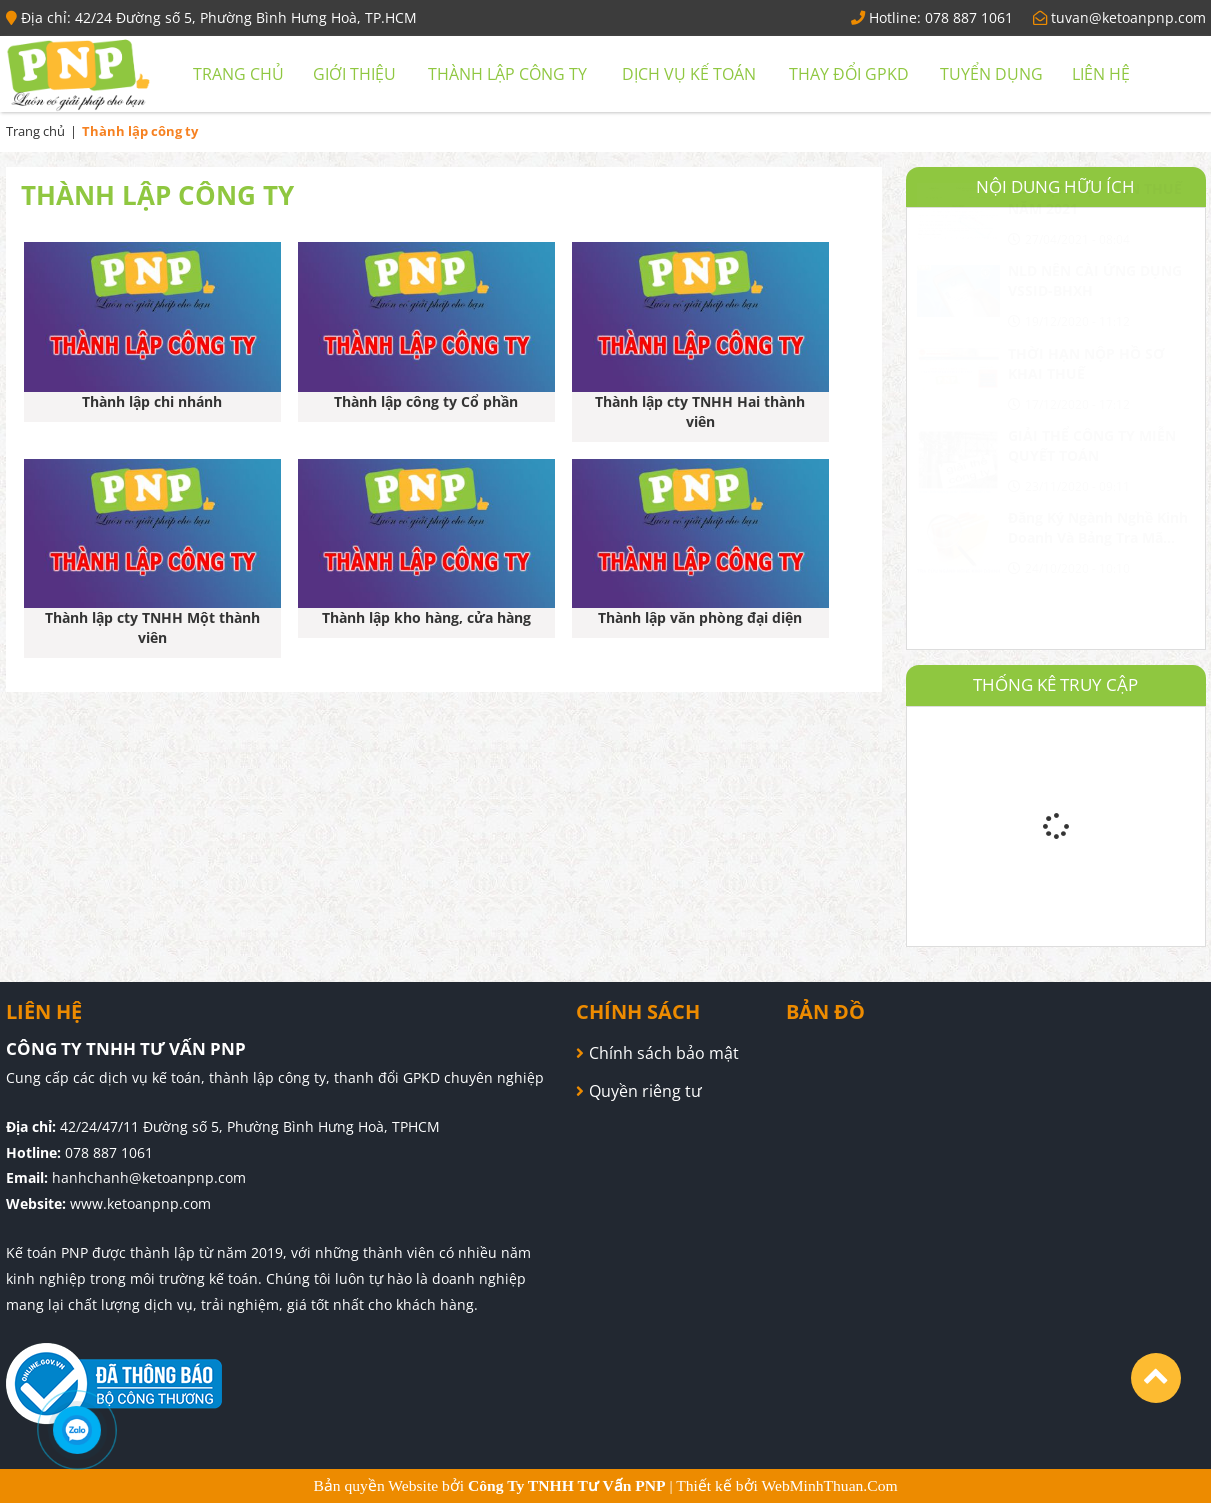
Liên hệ (1101, 74)
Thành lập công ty (507, 74)
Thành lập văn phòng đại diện (700, 617)
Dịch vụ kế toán (689, 74)
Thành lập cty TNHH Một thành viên (152, 627)
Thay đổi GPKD (849, 74)
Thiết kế (706, 1485)
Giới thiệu (354, 74)
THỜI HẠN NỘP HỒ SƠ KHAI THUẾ (1086, 412)
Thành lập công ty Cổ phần (426, 401)
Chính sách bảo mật (664, 1053)
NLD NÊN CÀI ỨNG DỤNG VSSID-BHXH (1095, 329)
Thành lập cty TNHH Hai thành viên (700, 411)
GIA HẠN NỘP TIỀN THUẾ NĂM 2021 (1095, 247)
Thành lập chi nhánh (152, 401)
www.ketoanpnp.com (140, 1203)
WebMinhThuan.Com (830, 1485)
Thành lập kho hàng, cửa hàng (426, 617)
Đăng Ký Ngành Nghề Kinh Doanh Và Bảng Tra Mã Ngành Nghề (1098, 577)
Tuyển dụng (991, 74)
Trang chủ (238, 74)
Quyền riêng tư (645, 1091)
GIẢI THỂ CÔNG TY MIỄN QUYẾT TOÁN (1092, 494)
